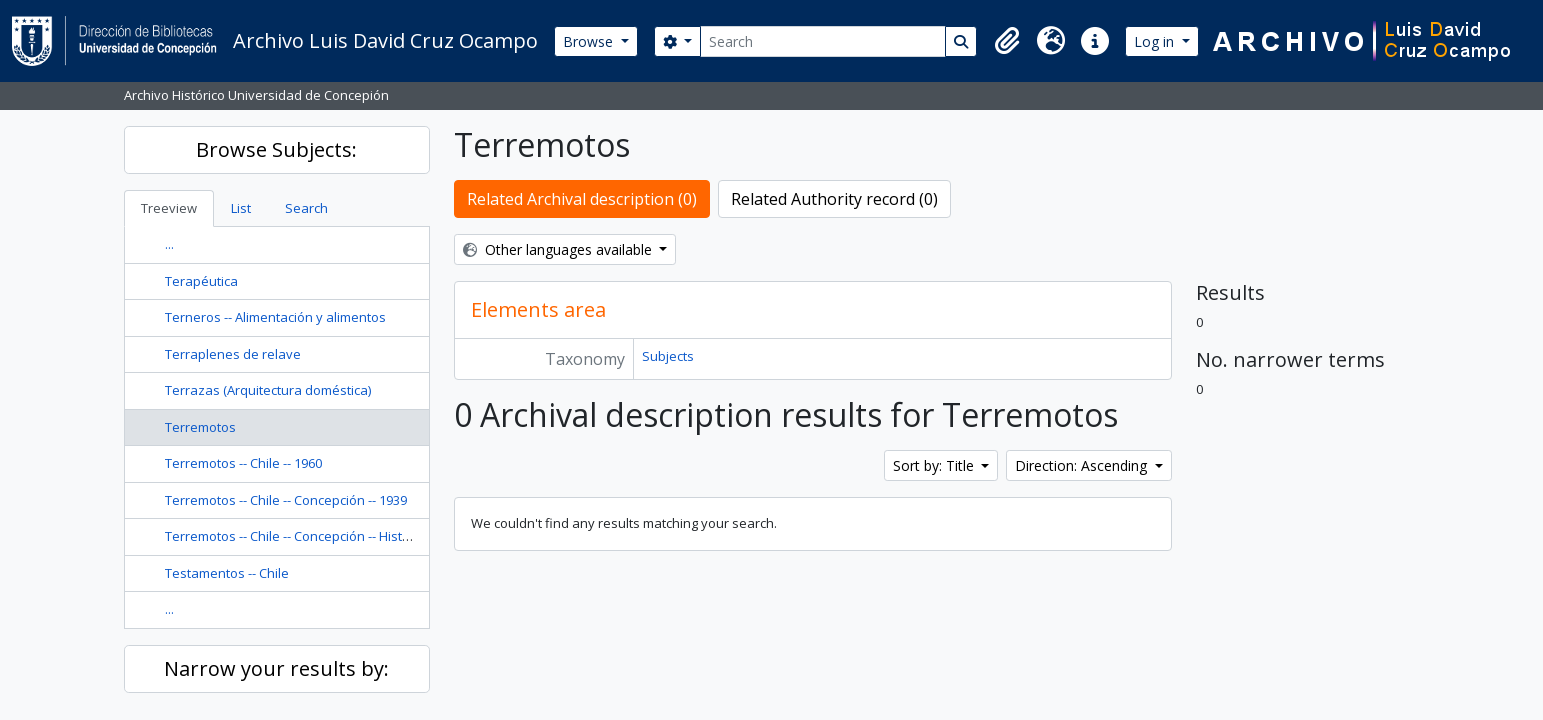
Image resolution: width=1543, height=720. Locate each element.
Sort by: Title (935, 465)
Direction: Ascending (1083, 465)
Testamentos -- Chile (227, 573)
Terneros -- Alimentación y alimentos (275, 317)
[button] (1007, 41)
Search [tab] (306, 208)
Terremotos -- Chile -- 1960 (243, 463)
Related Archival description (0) (582, 199)
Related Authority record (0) (834, 199)
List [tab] (241, 208)
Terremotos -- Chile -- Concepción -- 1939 (286, 500)
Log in (1156, 41)
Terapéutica (201, 281)
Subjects (668, 356)
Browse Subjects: (276, 149)
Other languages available (559, 249)
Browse (590, 41)
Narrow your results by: (276, 668)
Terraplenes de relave (233, 354)
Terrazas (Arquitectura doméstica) (268, 390)
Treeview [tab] (169, 208)
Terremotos (200, 427)
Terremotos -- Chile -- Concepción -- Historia (295, 536)
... (169, 244)
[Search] (823, 41)
